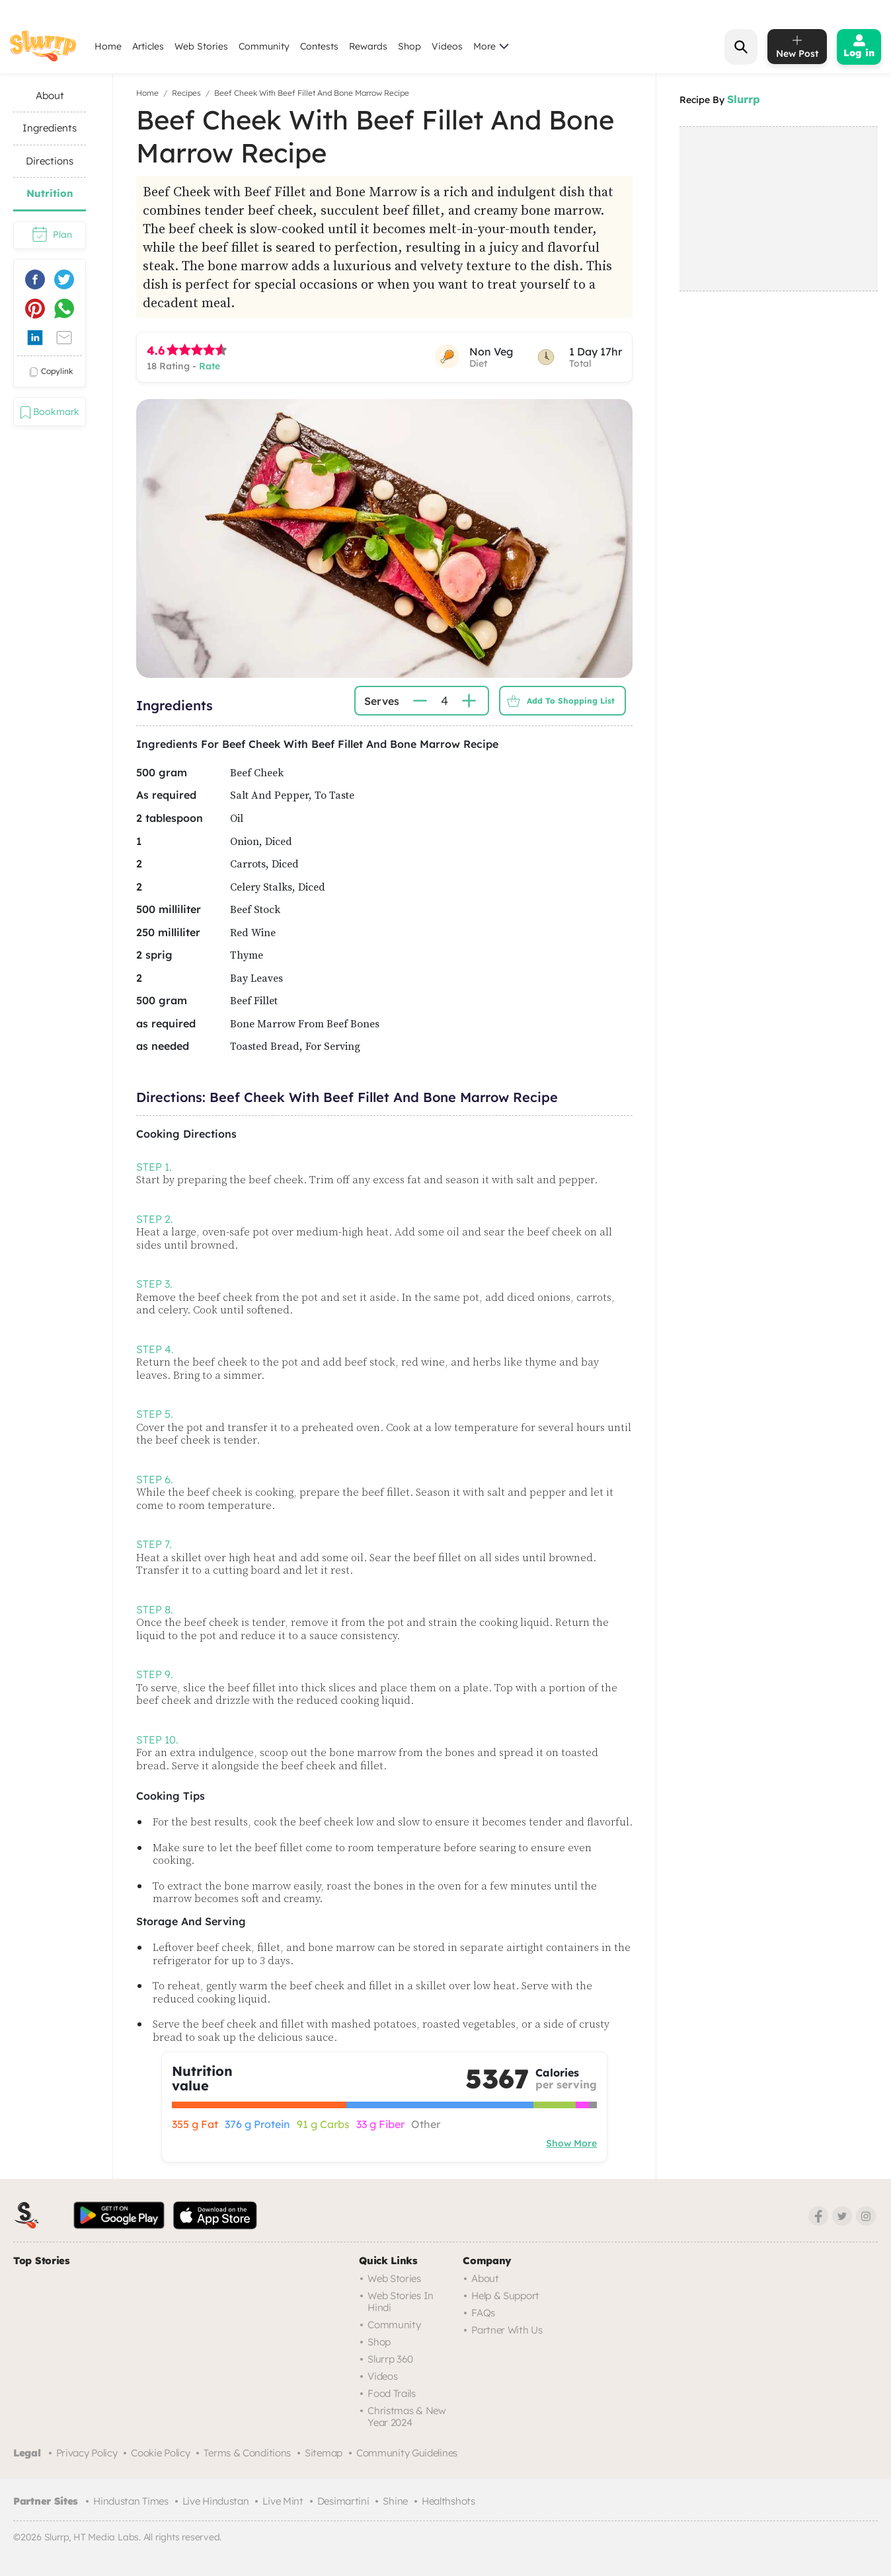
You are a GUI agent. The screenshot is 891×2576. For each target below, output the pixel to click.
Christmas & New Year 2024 (407, 2416)
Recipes (186, 93)
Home (108, 46)
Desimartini (343, 2501)
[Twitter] (842, 2216)
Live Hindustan (215, 2501)
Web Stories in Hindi (401, 2301)
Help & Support (505, 2295)
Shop (409, 46)
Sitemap (323, 2453)
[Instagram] (866, 2216)
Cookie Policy (160, 2453)
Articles (148, 46)
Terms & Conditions (247, 2453)
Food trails (392, 2393)
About (485, 2278)
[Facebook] (818, 2216)
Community (264, 46)
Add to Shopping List (557, 701)
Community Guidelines (406, 2453)
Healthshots (448, 2501)
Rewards (368, 46)
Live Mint (282, 2501)
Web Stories (201, 46)
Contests (319, 46)
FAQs (483, 2312)
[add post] (797, 46)
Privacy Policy (87, 2453)
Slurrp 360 (390, 2359)
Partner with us (507, 2330)
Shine (395, 2501)
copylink (49, 372)
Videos (447, 46)
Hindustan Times (131, 2501)
